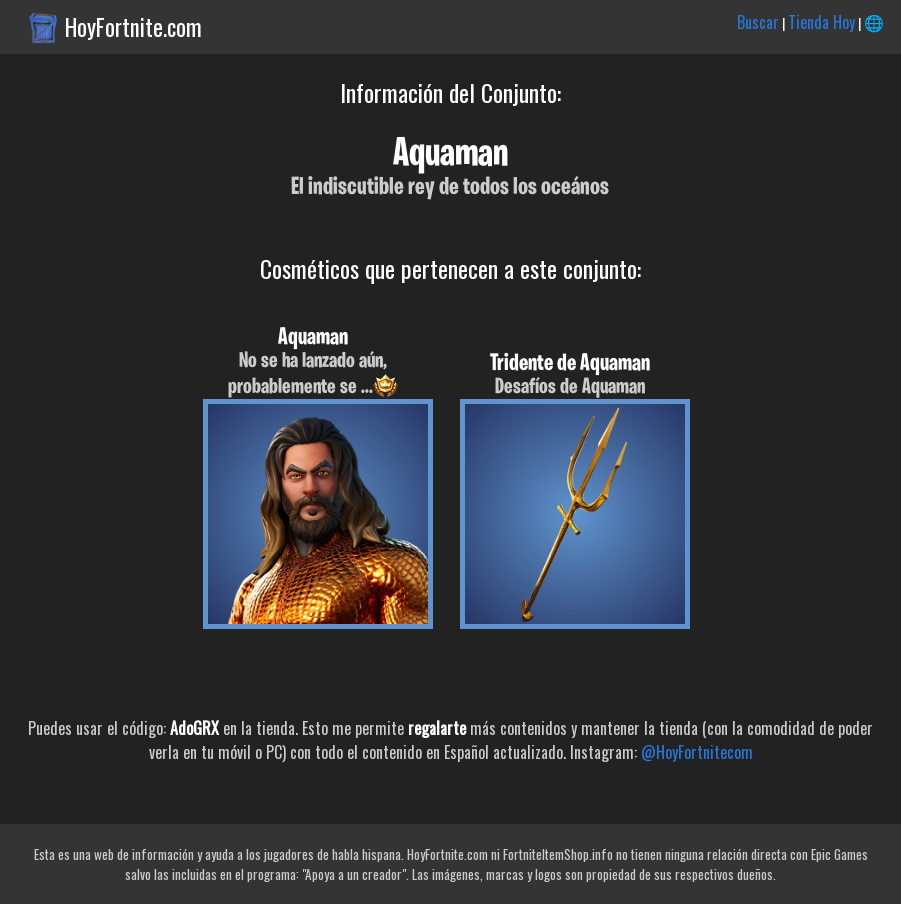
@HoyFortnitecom (697, 752)
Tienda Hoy (821, 22)
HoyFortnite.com (133, 27)
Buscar (758, 22)
